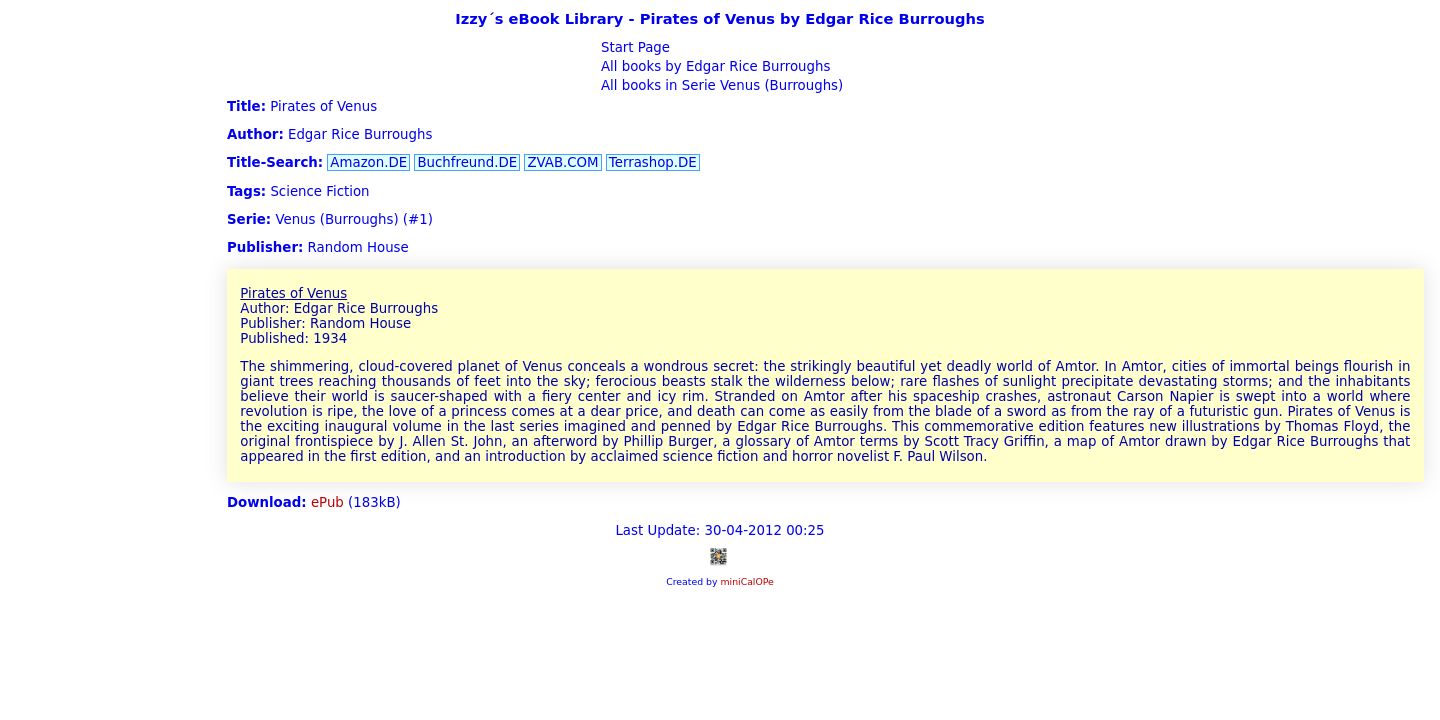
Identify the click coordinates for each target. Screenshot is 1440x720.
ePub (327, 502)
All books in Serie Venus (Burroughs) (720, 85)
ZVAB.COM (562, 162)
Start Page (633, 47)
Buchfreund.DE (467, 162)
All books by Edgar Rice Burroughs (714, 66)
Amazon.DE (368, 162)
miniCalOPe (746, 581)
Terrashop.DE (653, 162)
